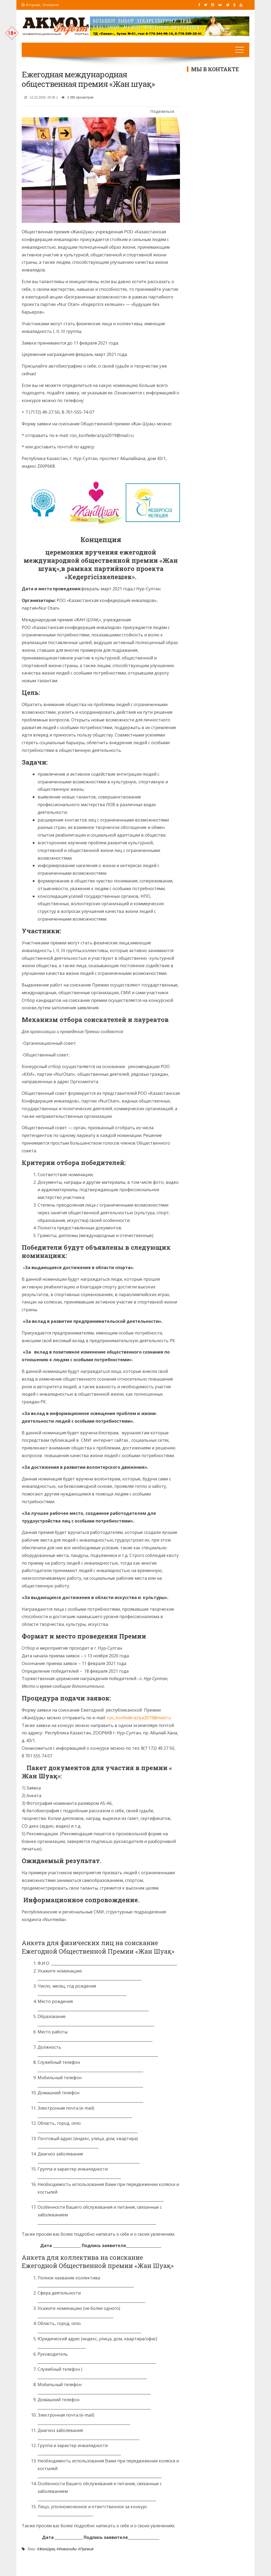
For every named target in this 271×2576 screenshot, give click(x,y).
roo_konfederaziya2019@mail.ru (139, 1718)
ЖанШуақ (47, 2548)
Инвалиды (68, 2548)
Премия (86, 2548)
